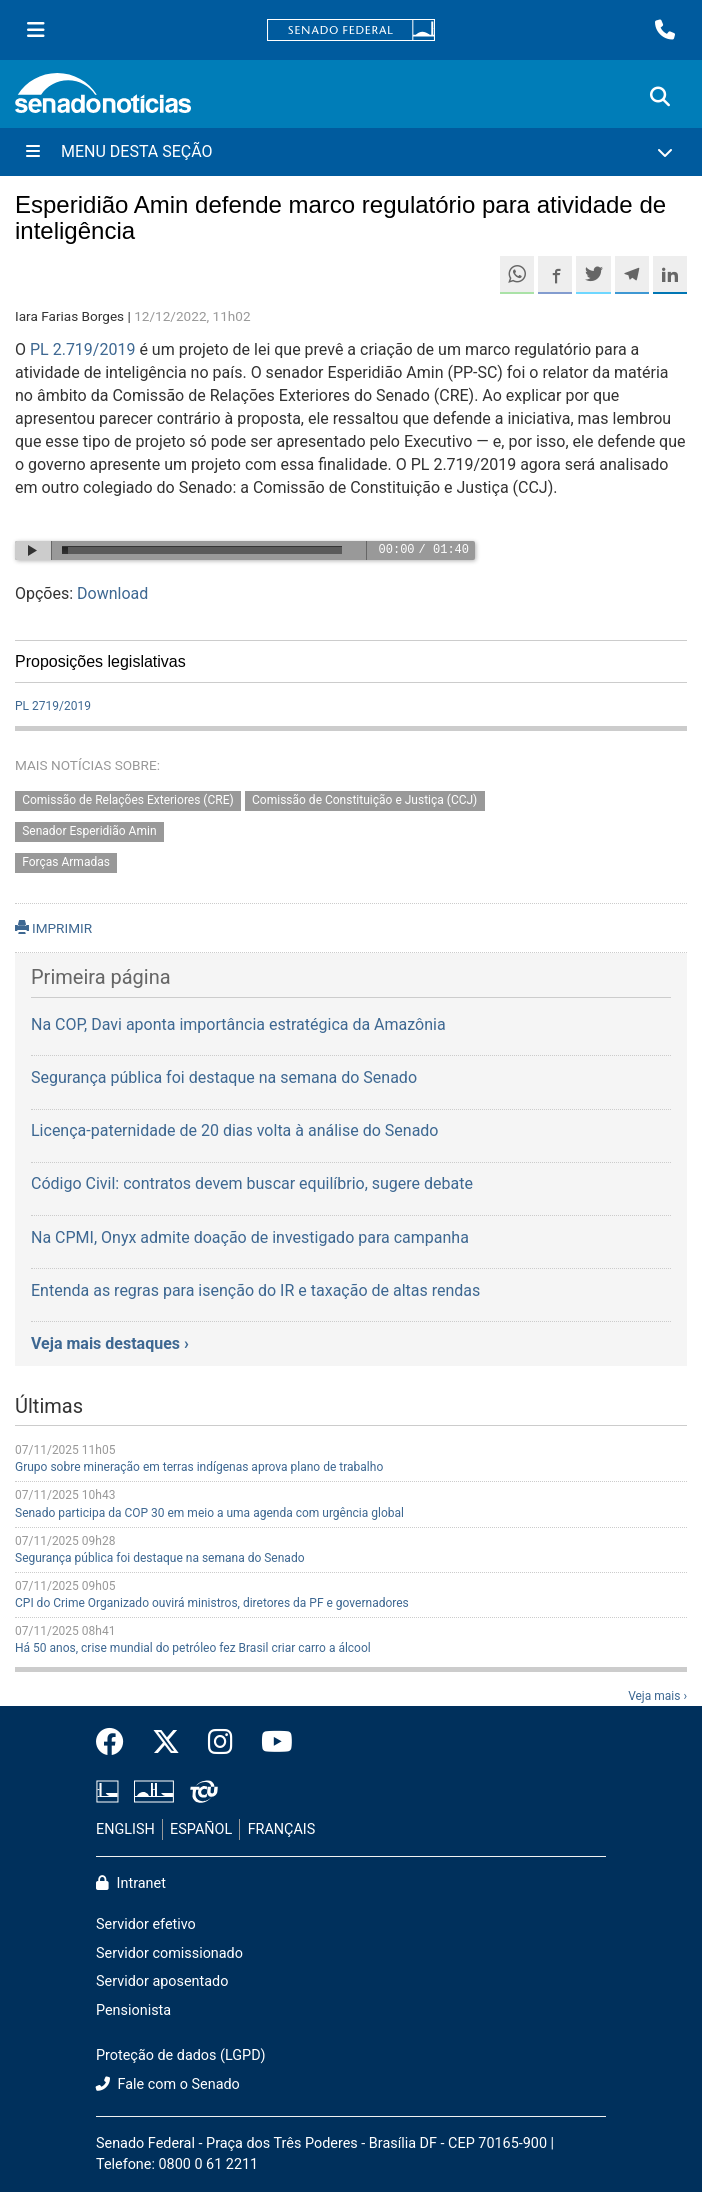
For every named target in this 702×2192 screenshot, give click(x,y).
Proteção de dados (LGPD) (181, 2055)
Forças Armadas (66, 863)
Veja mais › (657, 1696)
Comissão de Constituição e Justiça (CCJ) (364, 801)
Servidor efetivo (146, 1924)
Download (112, 593)
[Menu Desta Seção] (351, 152)
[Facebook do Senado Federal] (117, 1743)
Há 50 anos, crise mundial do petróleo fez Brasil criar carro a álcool (193, 1648)
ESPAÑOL (201, 1829)
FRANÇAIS (282, 1829)
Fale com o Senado (168, 2084)
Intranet (131, 1883)
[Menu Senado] (36, 30)
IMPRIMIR (53, 928)
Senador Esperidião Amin (89, 832)
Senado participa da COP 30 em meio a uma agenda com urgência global (209, 1513)
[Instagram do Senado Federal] (220, 1743)
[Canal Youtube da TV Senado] (270, 1743)
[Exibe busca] (660, 97)
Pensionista (133, 2010)
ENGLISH (125, 1829)
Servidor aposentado (162, 1981)
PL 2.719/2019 (82, 349)
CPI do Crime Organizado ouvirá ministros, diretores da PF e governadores (212, 1603)
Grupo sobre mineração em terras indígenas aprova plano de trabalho (199, 1467)
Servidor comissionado (169, 1953)
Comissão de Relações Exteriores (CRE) (128, 801)
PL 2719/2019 (53, 706)
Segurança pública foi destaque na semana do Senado (160, 1558)
